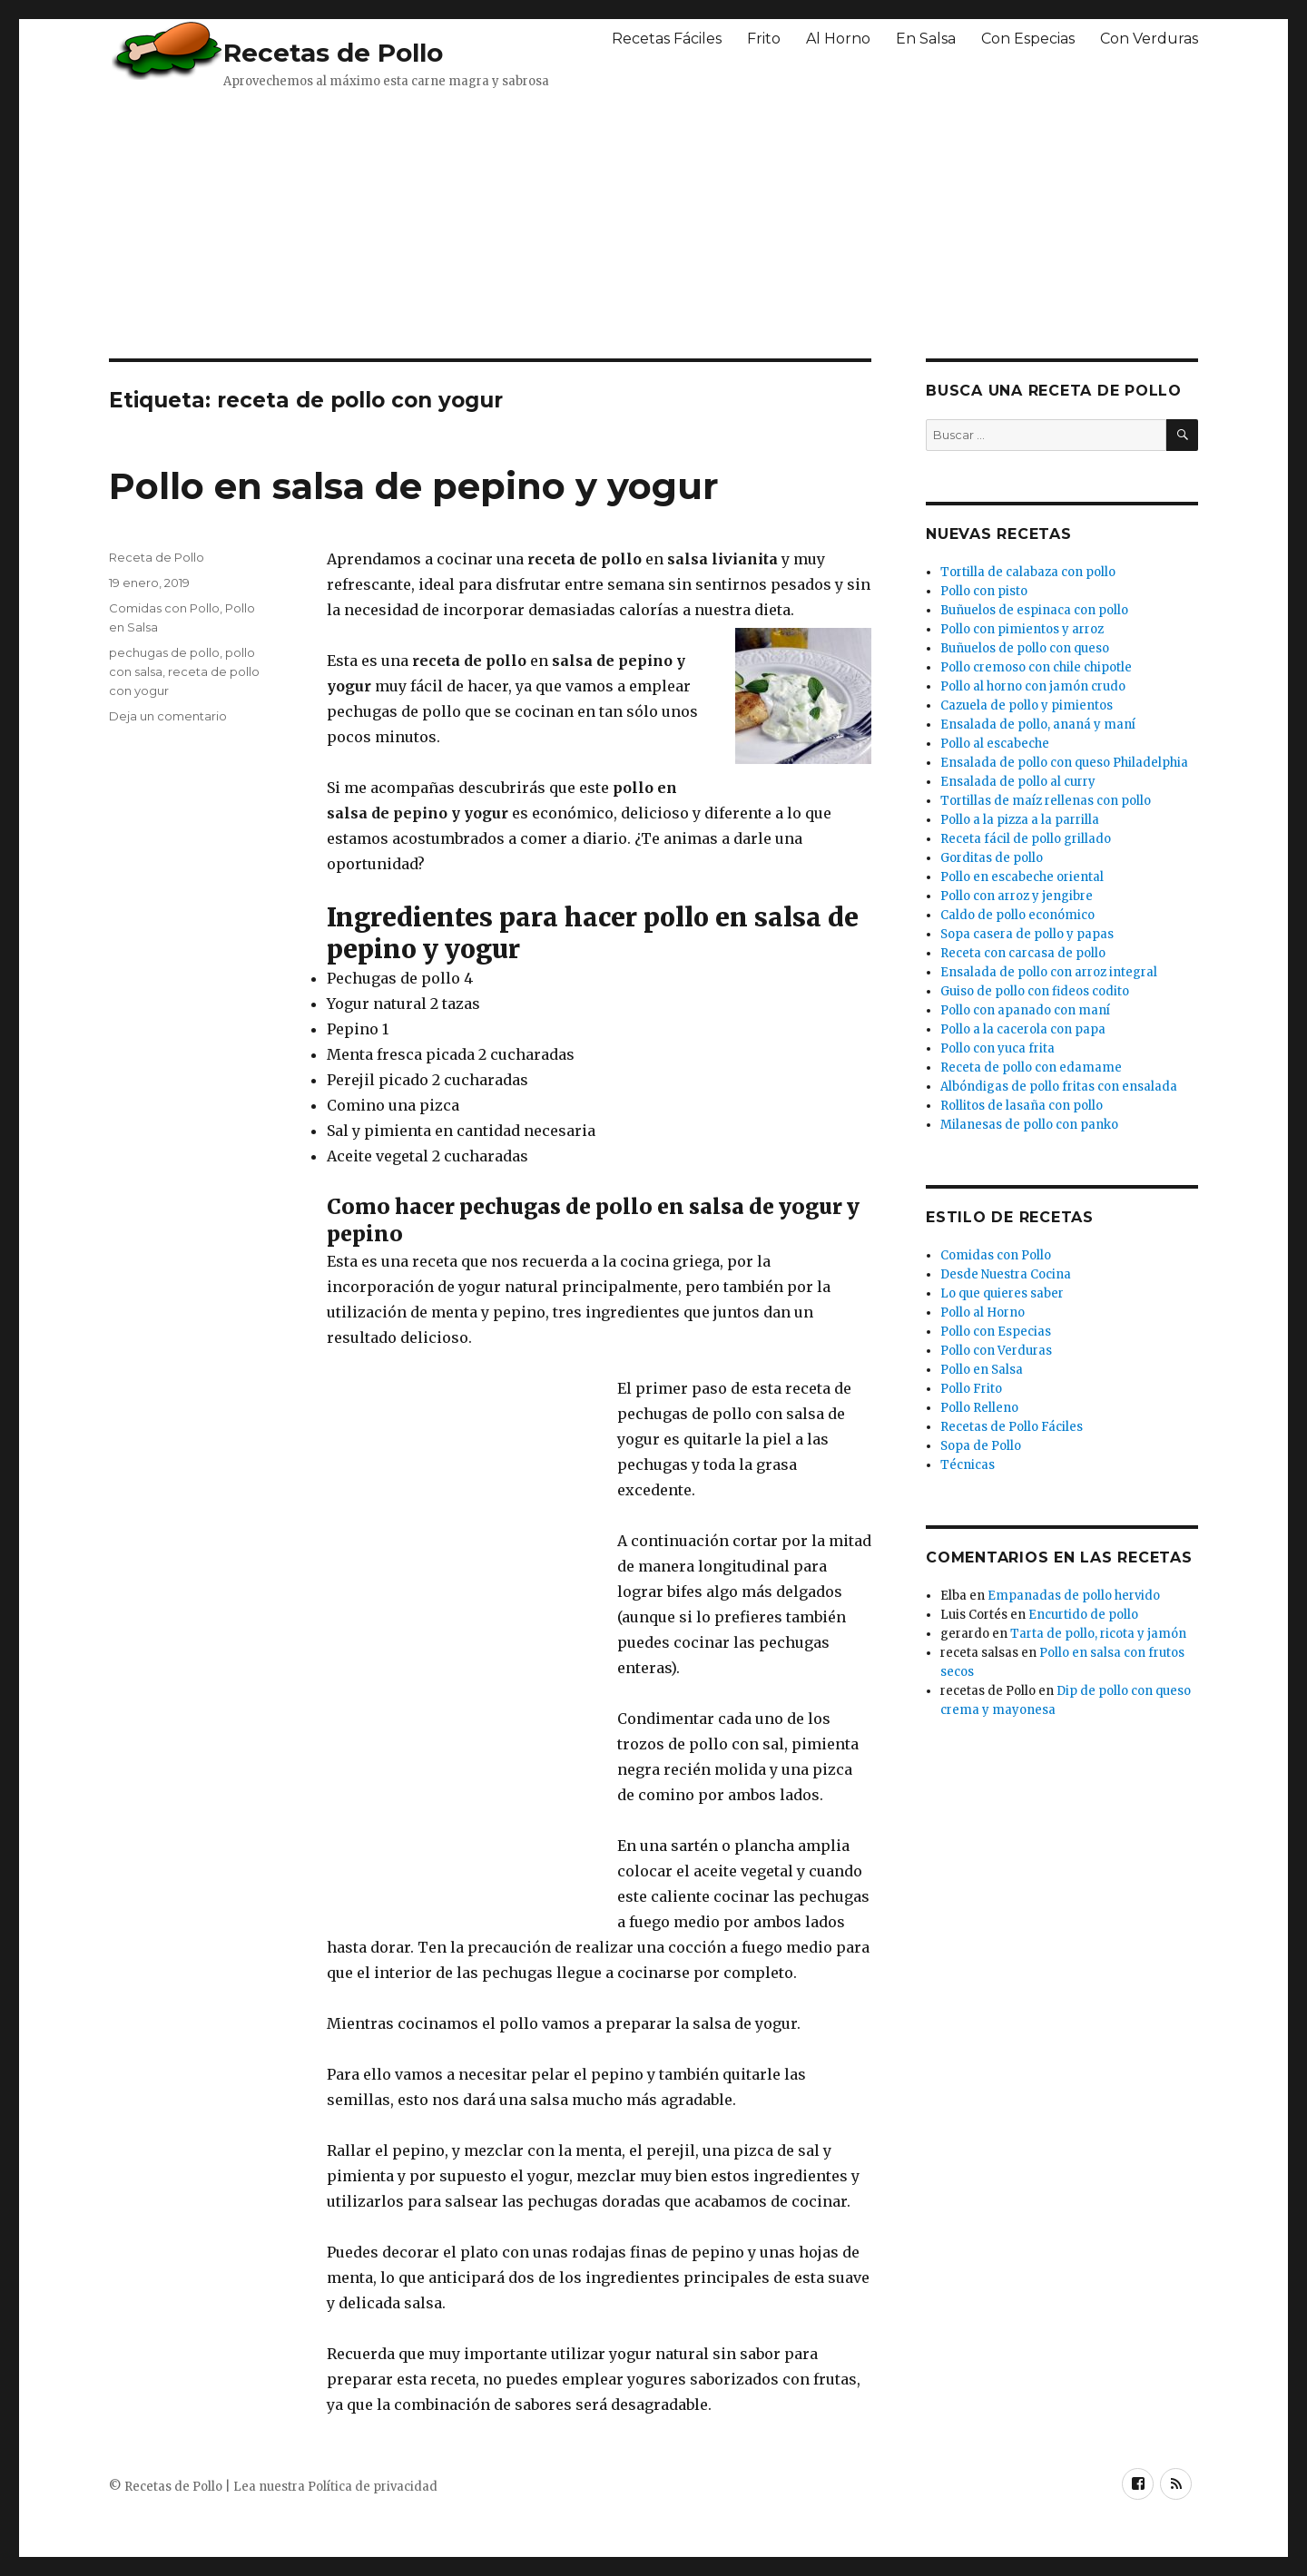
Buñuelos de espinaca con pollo (1034, 610)
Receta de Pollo (156, 557)
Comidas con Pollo (164, 608)
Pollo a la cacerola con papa (1023, 1029)
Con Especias (1028, 38)
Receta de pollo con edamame (1031, 1067)
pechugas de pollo (164, 652)
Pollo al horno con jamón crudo (1032, 686)
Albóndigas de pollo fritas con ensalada (1058, 1086)
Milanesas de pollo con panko (1029, 1124)
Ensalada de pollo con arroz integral (1048, 972)
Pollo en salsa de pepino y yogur (414, 486)
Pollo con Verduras (996, 1350)
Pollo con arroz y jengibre (1016, 896)
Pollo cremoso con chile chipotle (1036, 667)
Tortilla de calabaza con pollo (1027, 572)
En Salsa (926, 38)
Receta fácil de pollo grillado (1025, 839)
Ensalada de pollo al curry (1018, 781)
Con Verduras (1149, 38)
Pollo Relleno (979, 1407)
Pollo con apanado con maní (1025, 1010)
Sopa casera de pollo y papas (1027, 934)
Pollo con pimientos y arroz (1022, 629)
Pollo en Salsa (981, 1369)
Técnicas (967, 1465)
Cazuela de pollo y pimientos (1026, 705)
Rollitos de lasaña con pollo (1021, 1105)
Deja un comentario (168, 716)
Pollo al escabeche (994, 743)
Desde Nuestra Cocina (1005, 1274)
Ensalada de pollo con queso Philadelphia (1064, 762)
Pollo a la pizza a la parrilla (1019, 820)
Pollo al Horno (982, 1312)
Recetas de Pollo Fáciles (1011, 1427)
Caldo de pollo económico (1017, 915)
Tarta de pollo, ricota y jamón (1098, 1633)
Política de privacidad (372, 2486)
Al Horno (838, 38)
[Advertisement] (549, 222)
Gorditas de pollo (991, 858)
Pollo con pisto (983, 591)
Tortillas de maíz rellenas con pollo (1045, 800)
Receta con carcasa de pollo (1023, 953)
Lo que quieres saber (1002, 1293)
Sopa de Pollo (980, 1446)
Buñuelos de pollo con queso (1024, 648)
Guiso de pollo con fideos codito (1034, 991)
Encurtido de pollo (1083, 1614)
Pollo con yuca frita (997, 1048)
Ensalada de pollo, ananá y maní (1037, 724)
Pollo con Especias (995, 1331)
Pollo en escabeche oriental (1022, 877)
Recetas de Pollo (333, 52)
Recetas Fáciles (667, 38)
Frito (764, 38)
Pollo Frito (971, 1388)
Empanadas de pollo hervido (1074, 1595)
